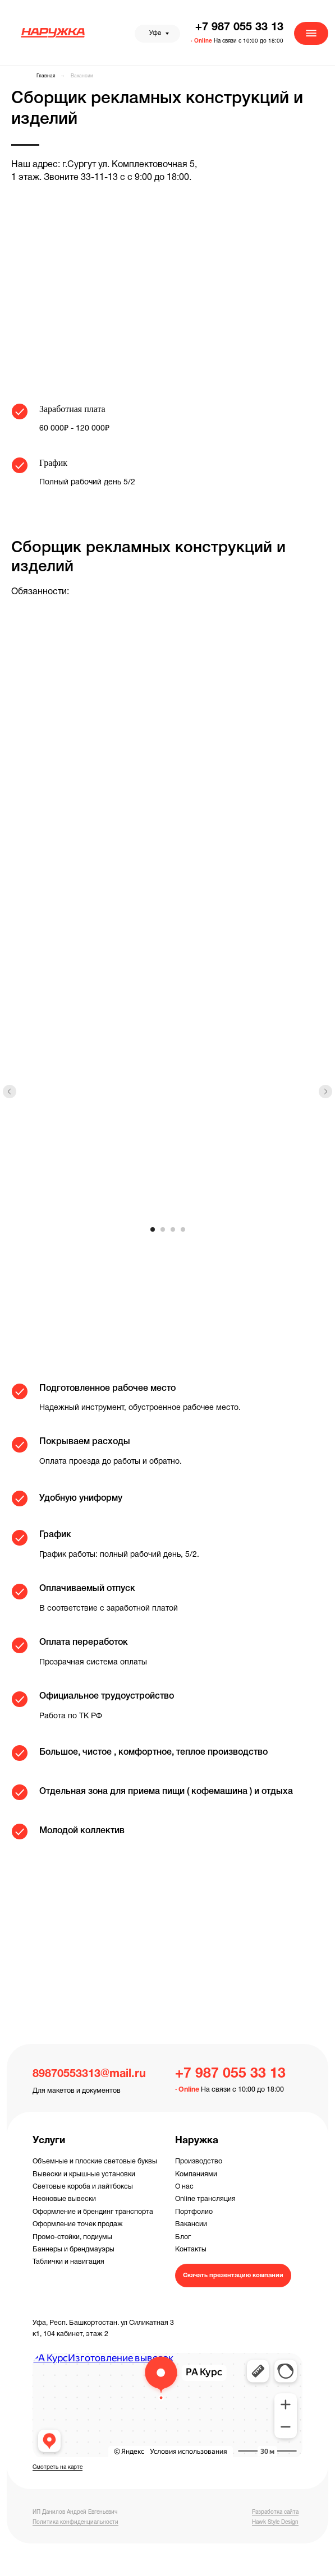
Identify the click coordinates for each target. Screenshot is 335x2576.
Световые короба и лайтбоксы (83, 2187)
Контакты (190, 2249)
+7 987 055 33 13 (239, 27)
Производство (198, 2161)
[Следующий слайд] (325, 1091)
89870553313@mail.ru (89, 2074)
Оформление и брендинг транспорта (93, 2212)
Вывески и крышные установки (84, 2174)
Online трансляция (205, 2199)
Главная (46, 76)
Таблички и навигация (68, 2262)
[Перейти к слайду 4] (183, 1229)
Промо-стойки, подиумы (72, 2237)
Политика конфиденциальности (75, 2522)
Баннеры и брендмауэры (73, 2249)
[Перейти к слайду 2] (162, 1229)
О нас (184, 2187)
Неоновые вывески (64, 2199)
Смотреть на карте (57, 2467)
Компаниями (196, 2174)
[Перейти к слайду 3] (173, 1229)
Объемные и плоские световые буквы (95, 2161)
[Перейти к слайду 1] (152, 1229)
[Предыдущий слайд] (9, 1091)
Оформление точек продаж (78, 2224)
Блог (183, 2237)
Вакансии (82, 76)
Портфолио (194, 2212)
